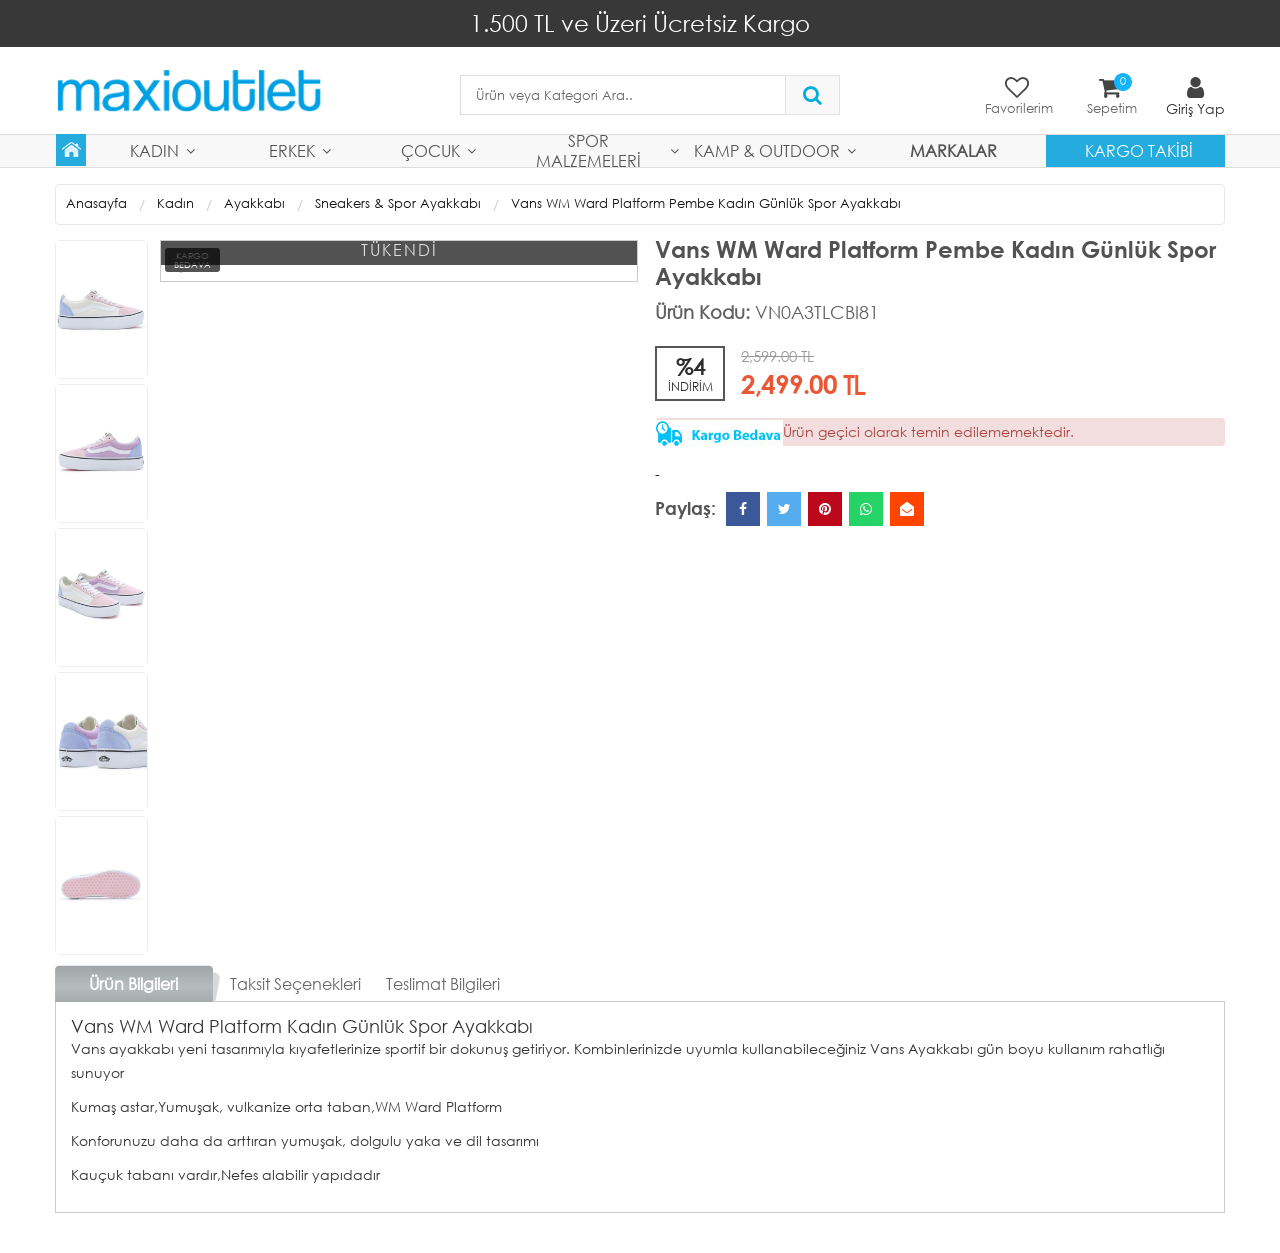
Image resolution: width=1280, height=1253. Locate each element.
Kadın (154, 150)
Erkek (292, 150)
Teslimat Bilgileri (443, 983)
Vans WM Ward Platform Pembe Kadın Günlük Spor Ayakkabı (706, 203)
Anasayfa (96, 203)
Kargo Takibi (1139, 150)
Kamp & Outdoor (767, 150)
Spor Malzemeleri (588, 151)
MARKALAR (953, 150)
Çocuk (430, 150)
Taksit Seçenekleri (295, 983)
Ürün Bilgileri (133, 983)
